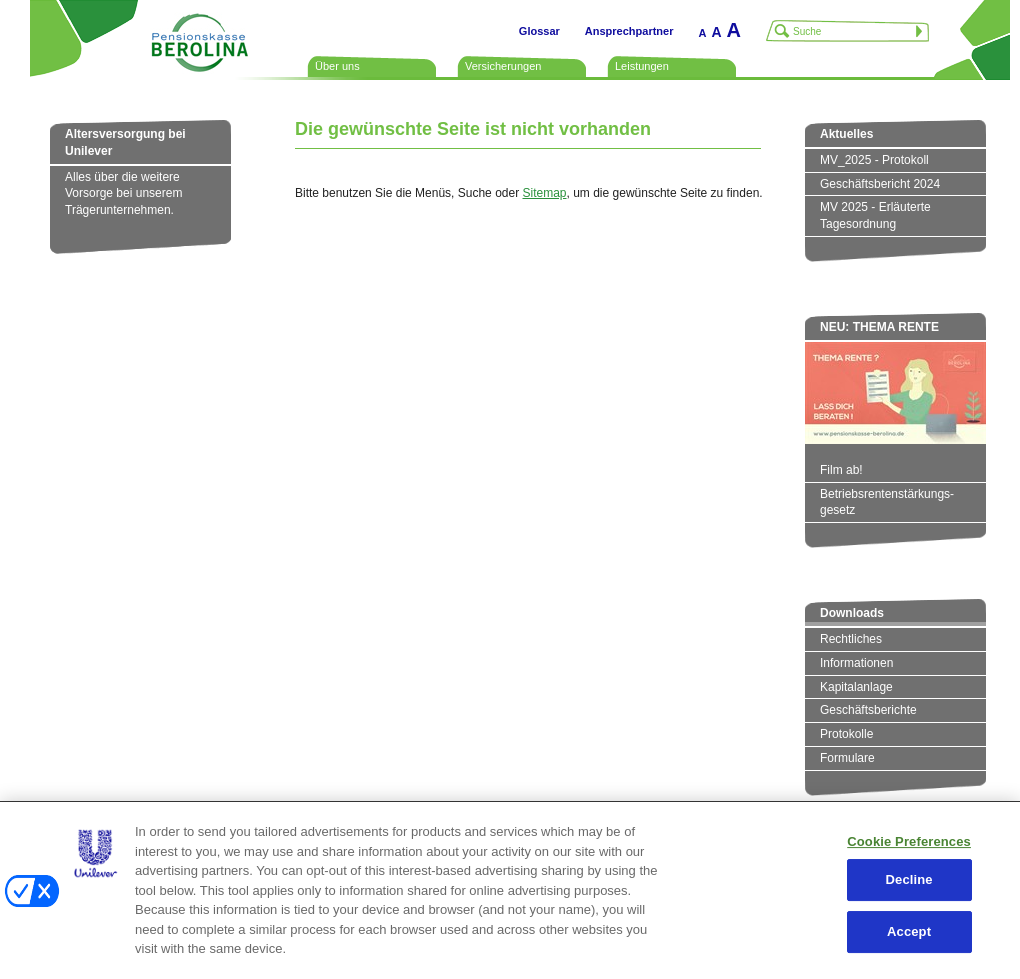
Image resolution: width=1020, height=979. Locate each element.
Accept (909, 931)
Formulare (847, 758)
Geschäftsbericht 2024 (880, 184)
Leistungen (642, 66)
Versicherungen (503, 66)
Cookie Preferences (909, 841)
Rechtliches (851, 639)
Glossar (539, 31)
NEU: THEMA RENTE (879, 327)
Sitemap (544, 193)
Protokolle (846, 734)
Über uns (337, 66)
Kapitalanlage (856, 687)
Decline (909, 879)
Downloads (852, 613)
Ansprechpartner (629, 31)
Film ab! (841, 470)
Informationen (856, 663)
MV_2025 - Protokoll (874, 160)
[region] (510, 890)
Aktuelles (846, 134)
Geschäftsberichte (868, 710)
